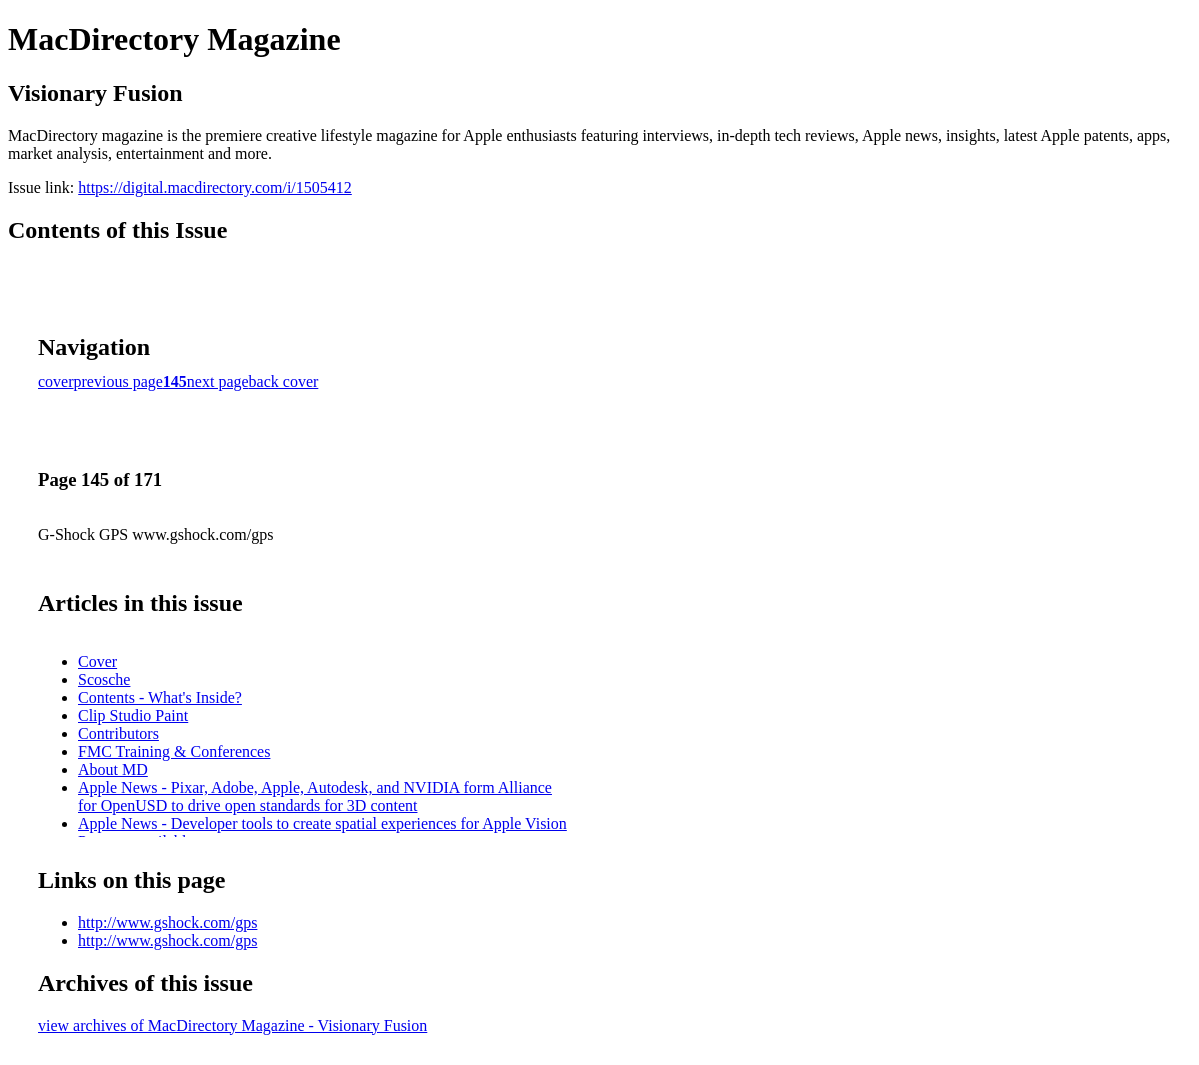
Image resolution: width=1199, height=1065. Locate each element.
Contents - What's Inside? (160, 697)
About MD (113, 769)
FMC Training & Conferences (174, 751)
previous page (118, 381)
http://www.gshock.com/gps (167, 922)
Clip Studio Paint (133, 715)
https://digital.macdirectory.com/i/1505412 (215, 187)
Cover (97, 661)
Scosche (104, 679)
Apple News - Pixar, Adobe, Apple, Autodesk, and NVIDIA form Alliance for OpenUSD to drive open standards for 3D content (315, 796)
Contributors (118, 733)
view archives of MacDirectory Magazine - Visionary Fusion (232, 1025)
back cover (284, 381)
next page (218, 381)
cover (56, 381)
